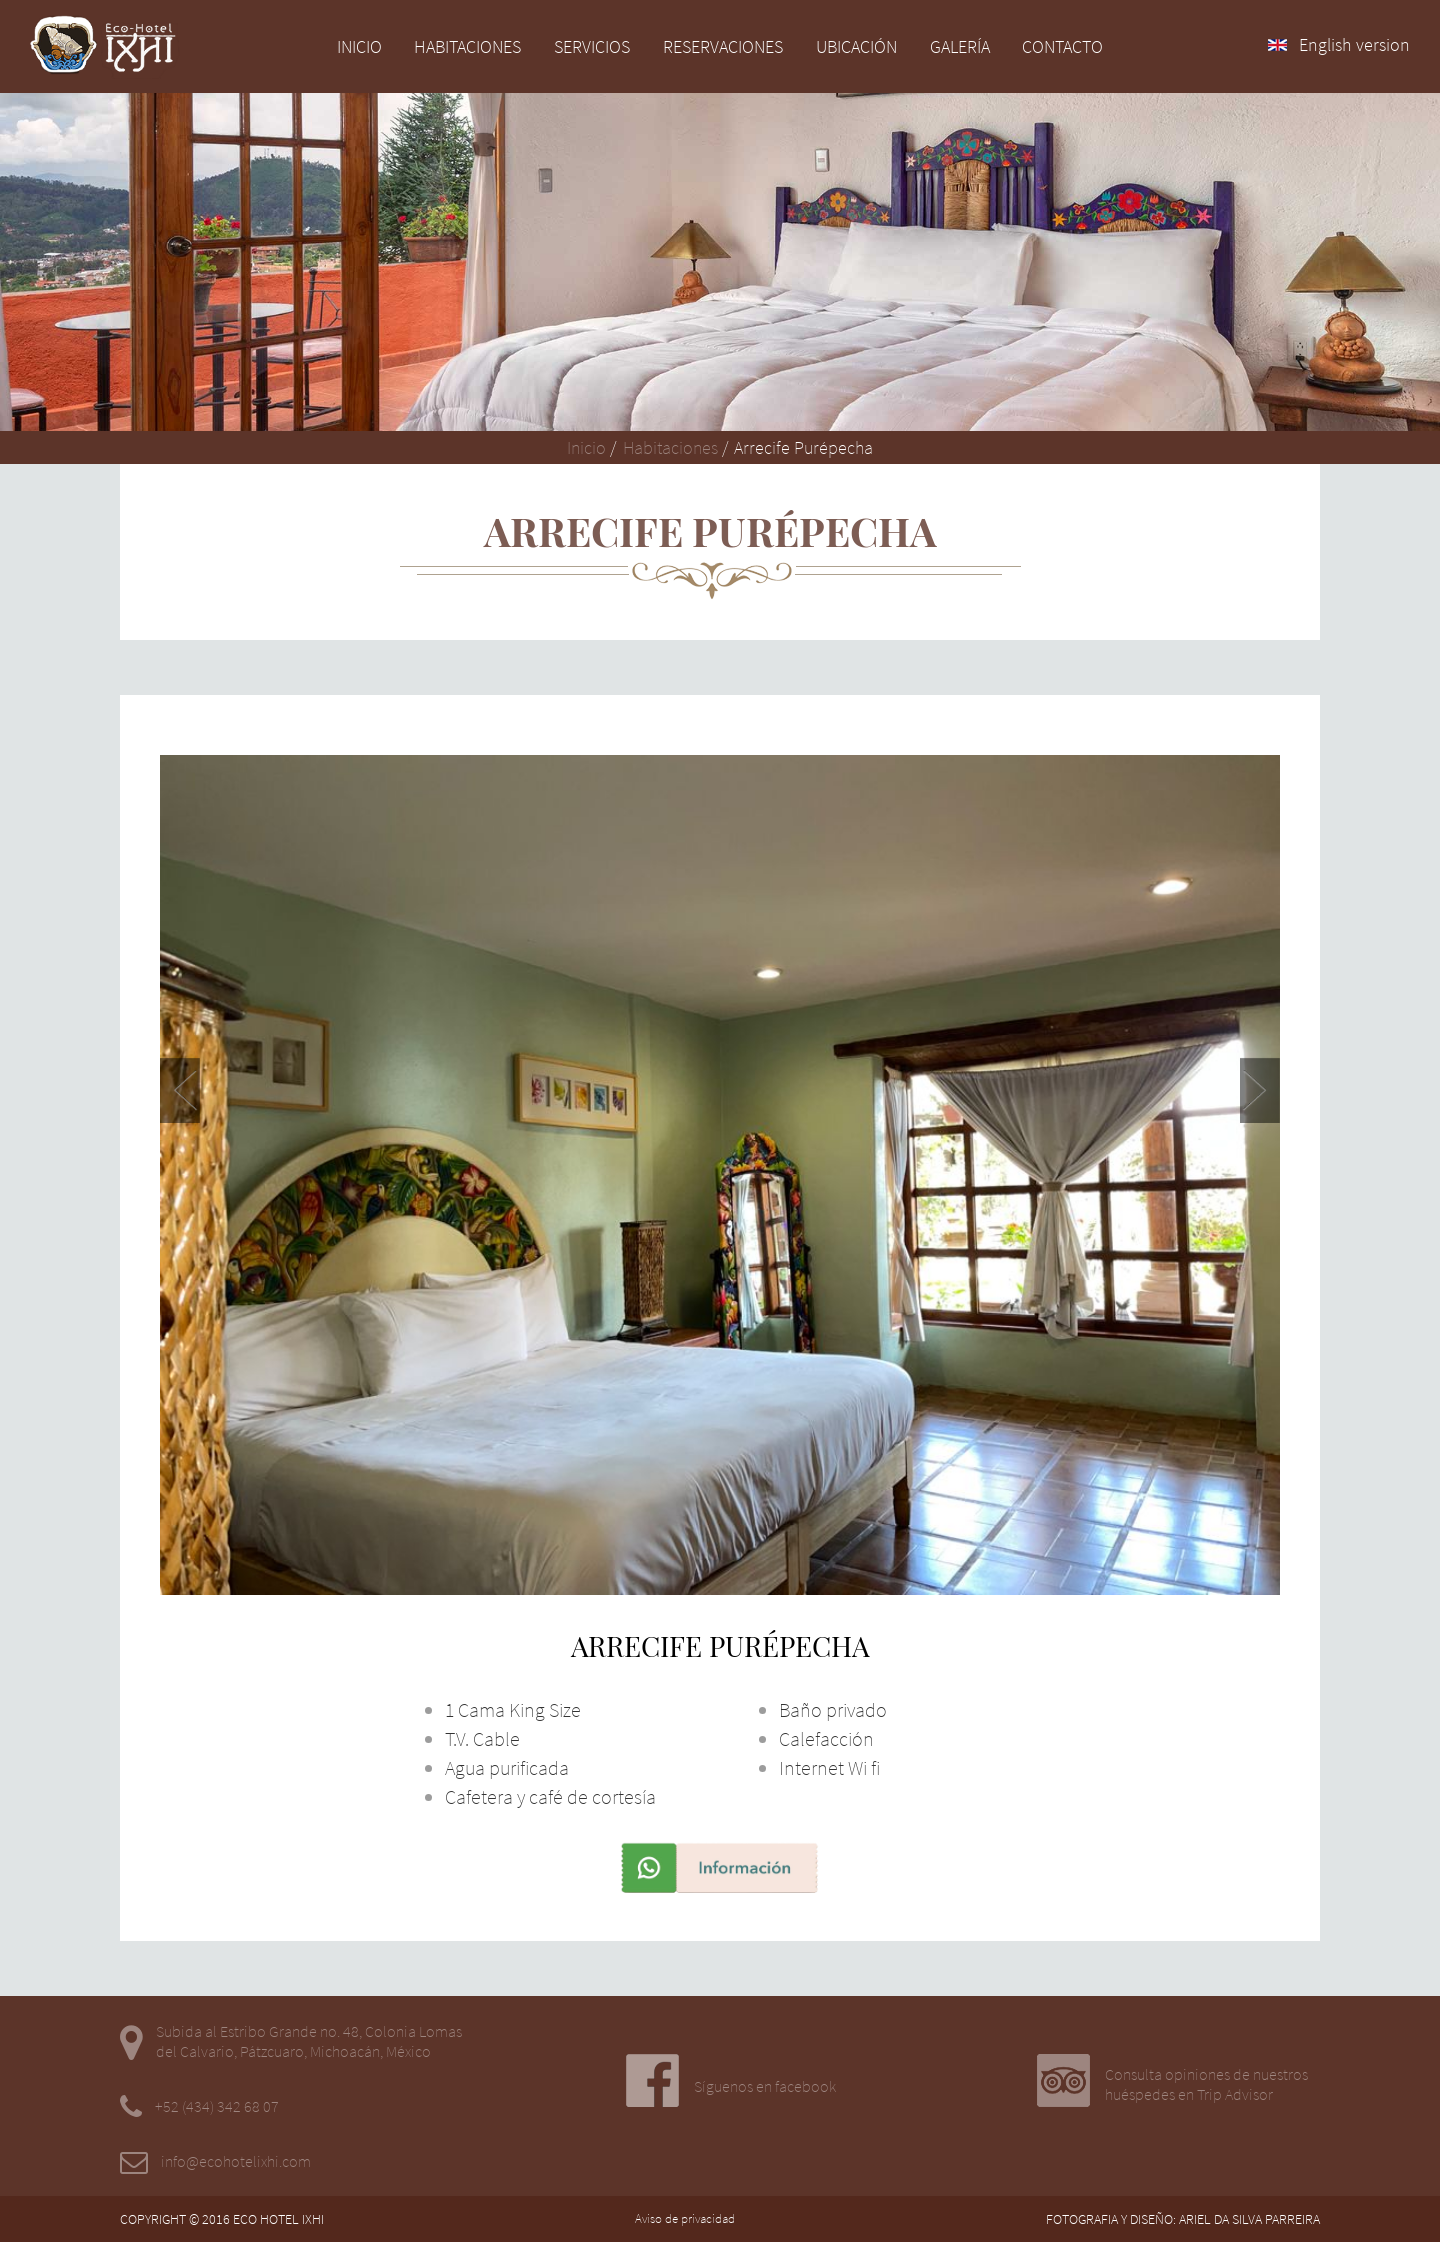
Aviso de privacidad (685, 2218)
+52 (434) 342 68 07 (217, 2106)
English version (1339, 44)
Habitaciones (668, 447)
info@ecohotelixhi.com (236, 2161)
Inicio (586, 447)
